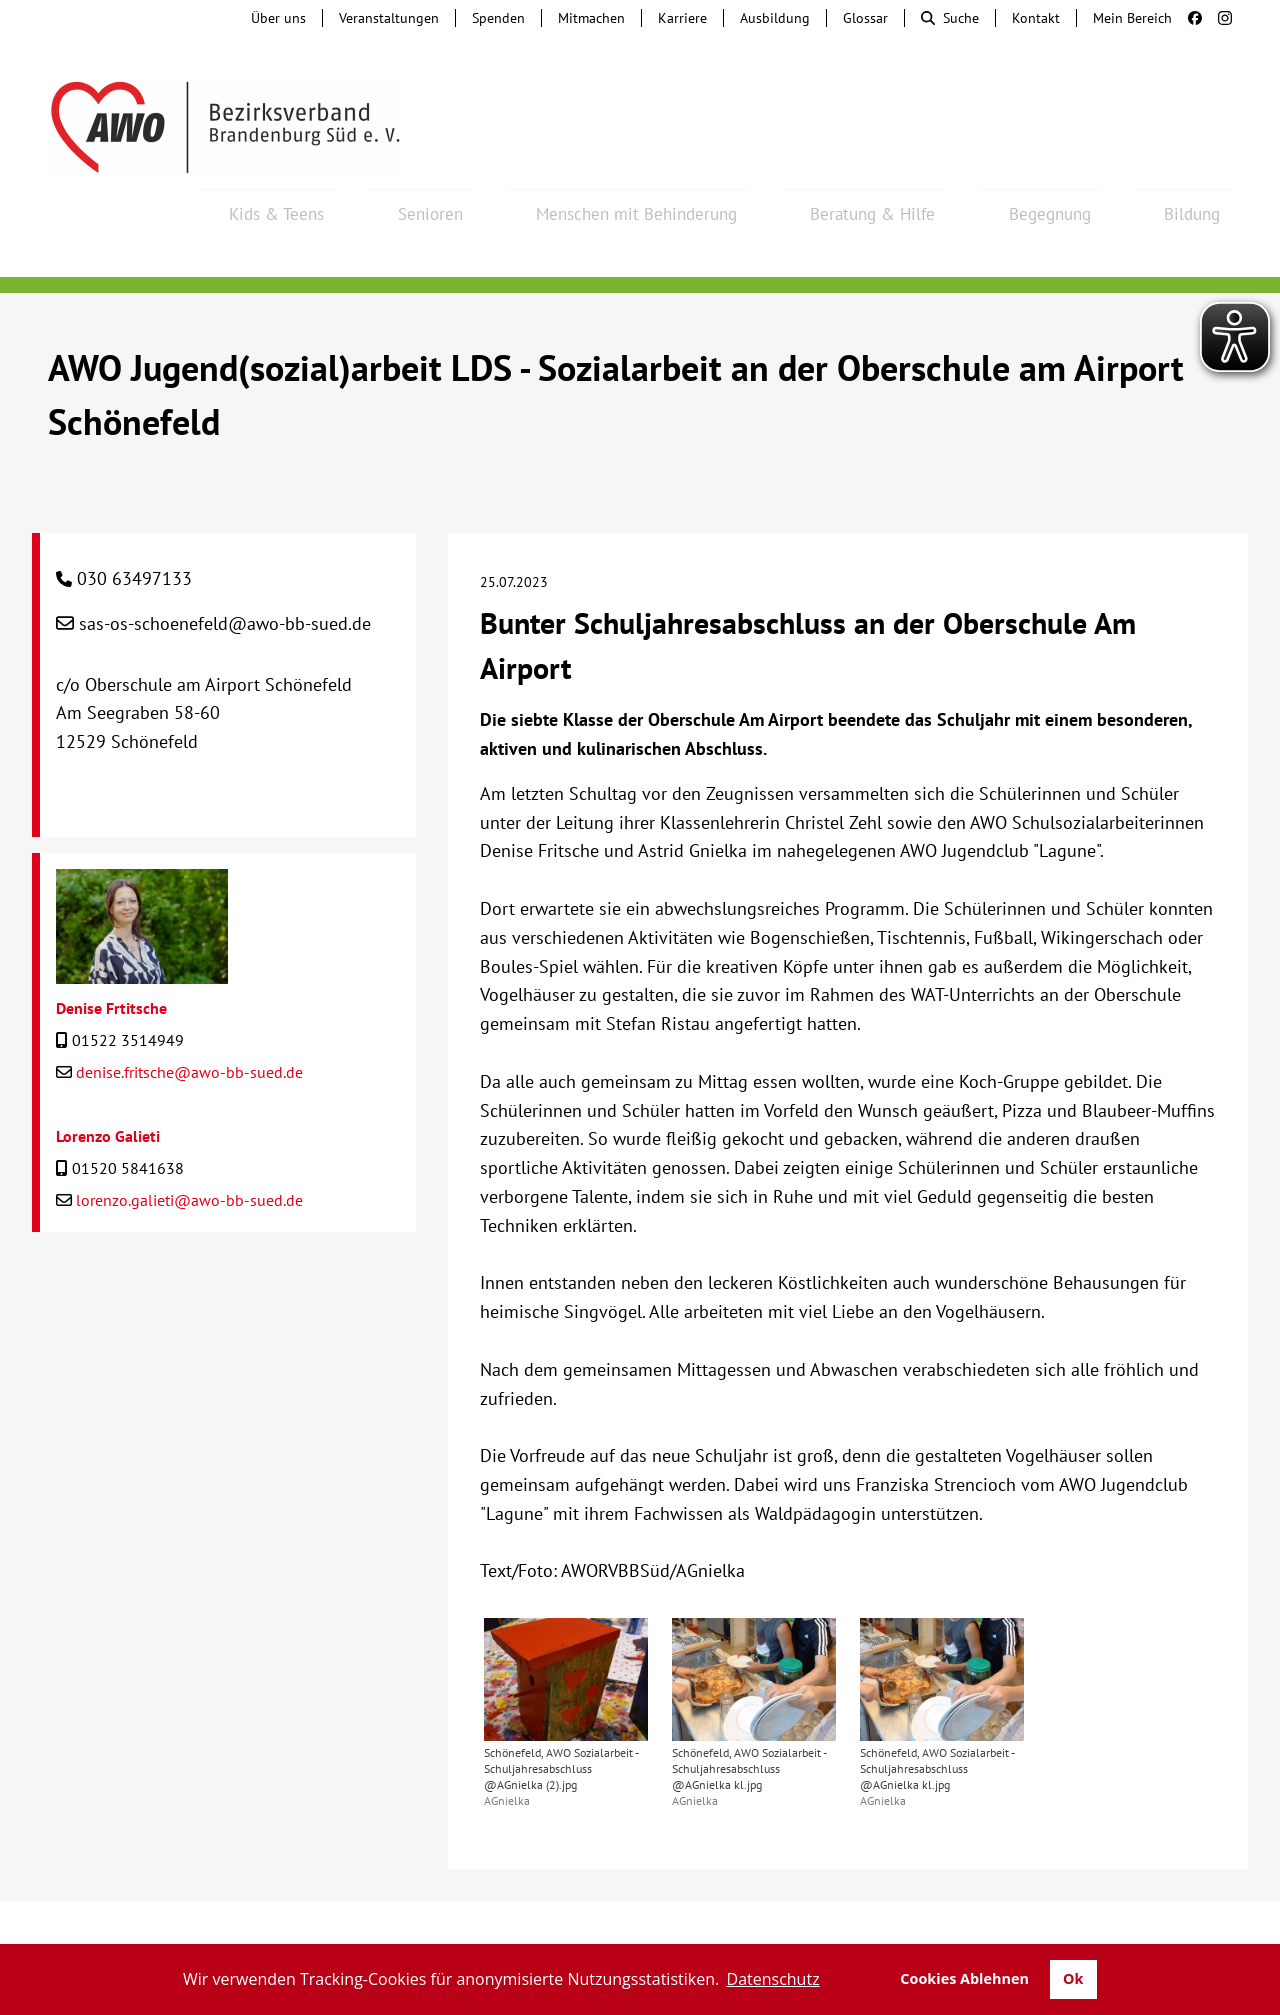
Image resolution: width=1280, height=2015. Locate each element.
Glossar (865, 18)
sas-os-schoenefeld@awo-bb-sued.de (225, 569)
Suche (950, 18)
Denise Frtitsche (111, 954)
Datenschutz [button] (773, 1979)
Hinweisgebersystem (446, 1905)
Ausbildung (775, 18)
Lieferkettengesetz (737, 1905)
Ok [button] (1073, 1978)
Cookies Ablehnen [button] (964, 1978)
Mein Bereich (1132, 18)
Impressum (1023, 1905)
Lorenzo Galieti (108, 1082)
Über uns (278, 18)
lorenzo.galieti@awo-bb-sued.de (189, 1146)
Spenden (498, 18)
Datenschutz (1137, 1905)
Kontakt (1036, 18)
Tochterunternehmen (266, 1905)
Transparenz (640, 1925)
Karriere (682, 18)
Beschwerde (592, 1905)
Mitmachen (591, 18)
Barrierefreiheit (897, 1905)
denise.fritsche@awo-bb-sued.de (189, 1018)
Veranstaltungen (389, 18)
